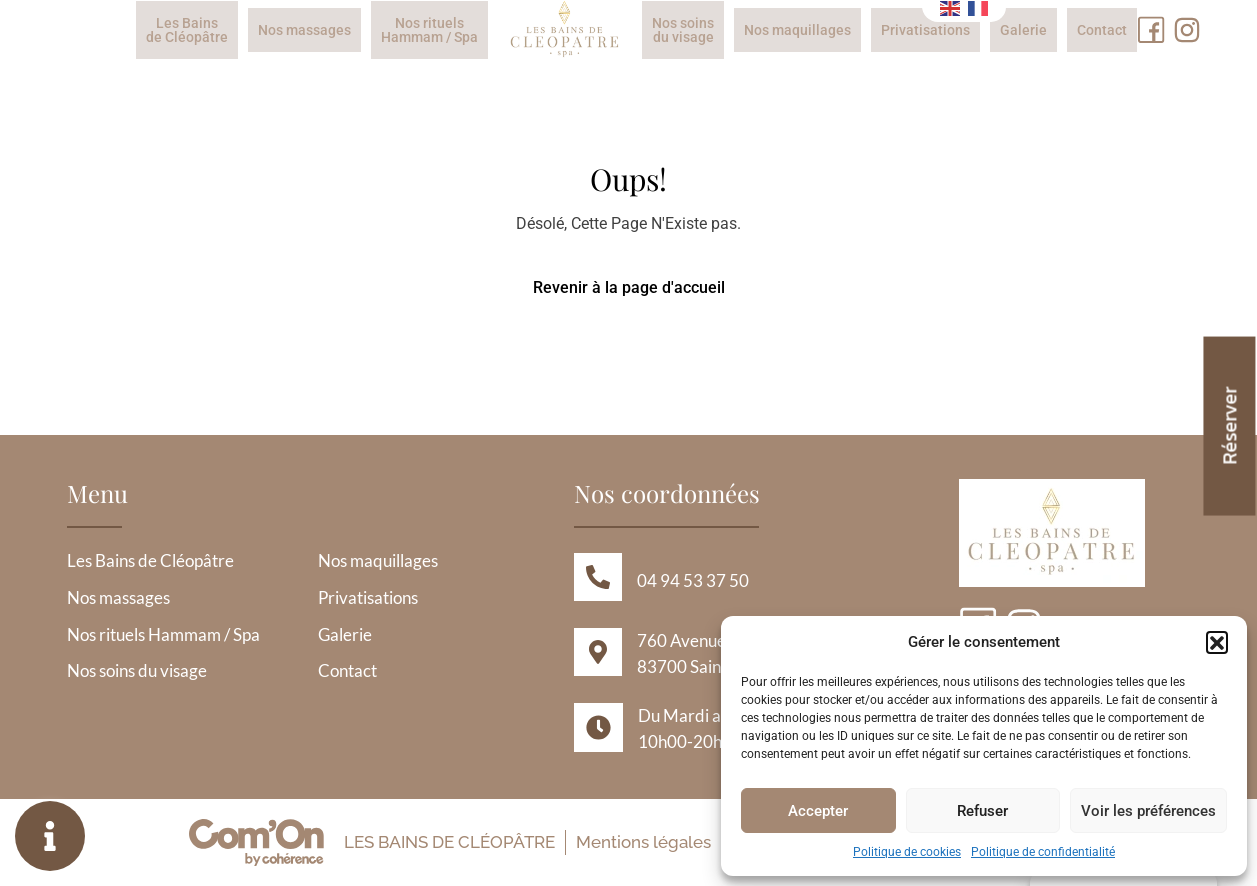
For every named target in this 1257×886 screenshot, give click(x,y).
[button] (1217, 642)
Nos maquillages (797, 30)
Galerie (1023, 30)
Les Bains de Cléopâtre (187, 30)
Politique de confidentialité (1043, 852)
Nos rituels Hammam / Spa (429, 30)
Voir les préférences (1148, 811)
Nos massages (304, 30)
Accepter (818, 811)
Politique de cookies (907, 852)
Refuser (982, 811)
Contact (1102, 30)
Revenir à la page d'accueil (629, 287)
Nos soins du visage (683, 30)
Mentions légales (642, 842)
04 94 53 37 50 (693, 580)
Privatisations (925, 30)
